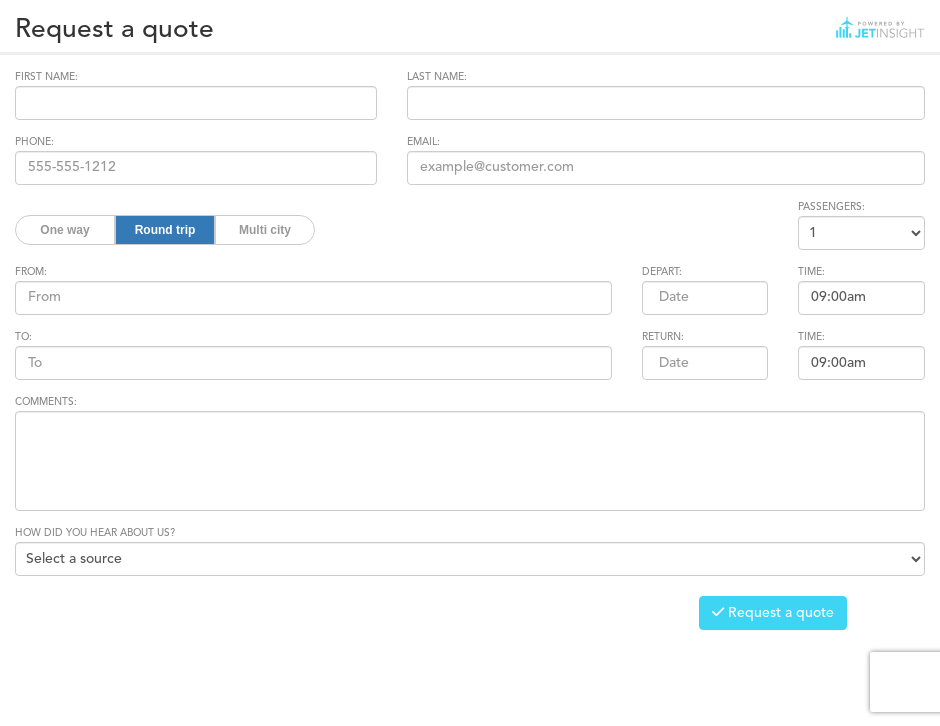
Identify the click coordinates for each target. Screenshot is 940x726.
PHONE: (34, 142)
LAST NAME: (437, 77)
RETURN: (663, 337)
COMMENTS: (46, 402)
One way (64, 230)
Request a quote (773, 612)
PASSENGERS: (831, 207)
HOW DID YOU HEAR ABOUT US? (95, 533)
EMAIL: (423, 142)
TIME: (811, 272)
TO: (23, 337)
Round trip (165, 230)
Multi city (265, 230)
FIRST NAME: (46, 77)
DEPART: (662, 272)
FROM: (31, 272)
